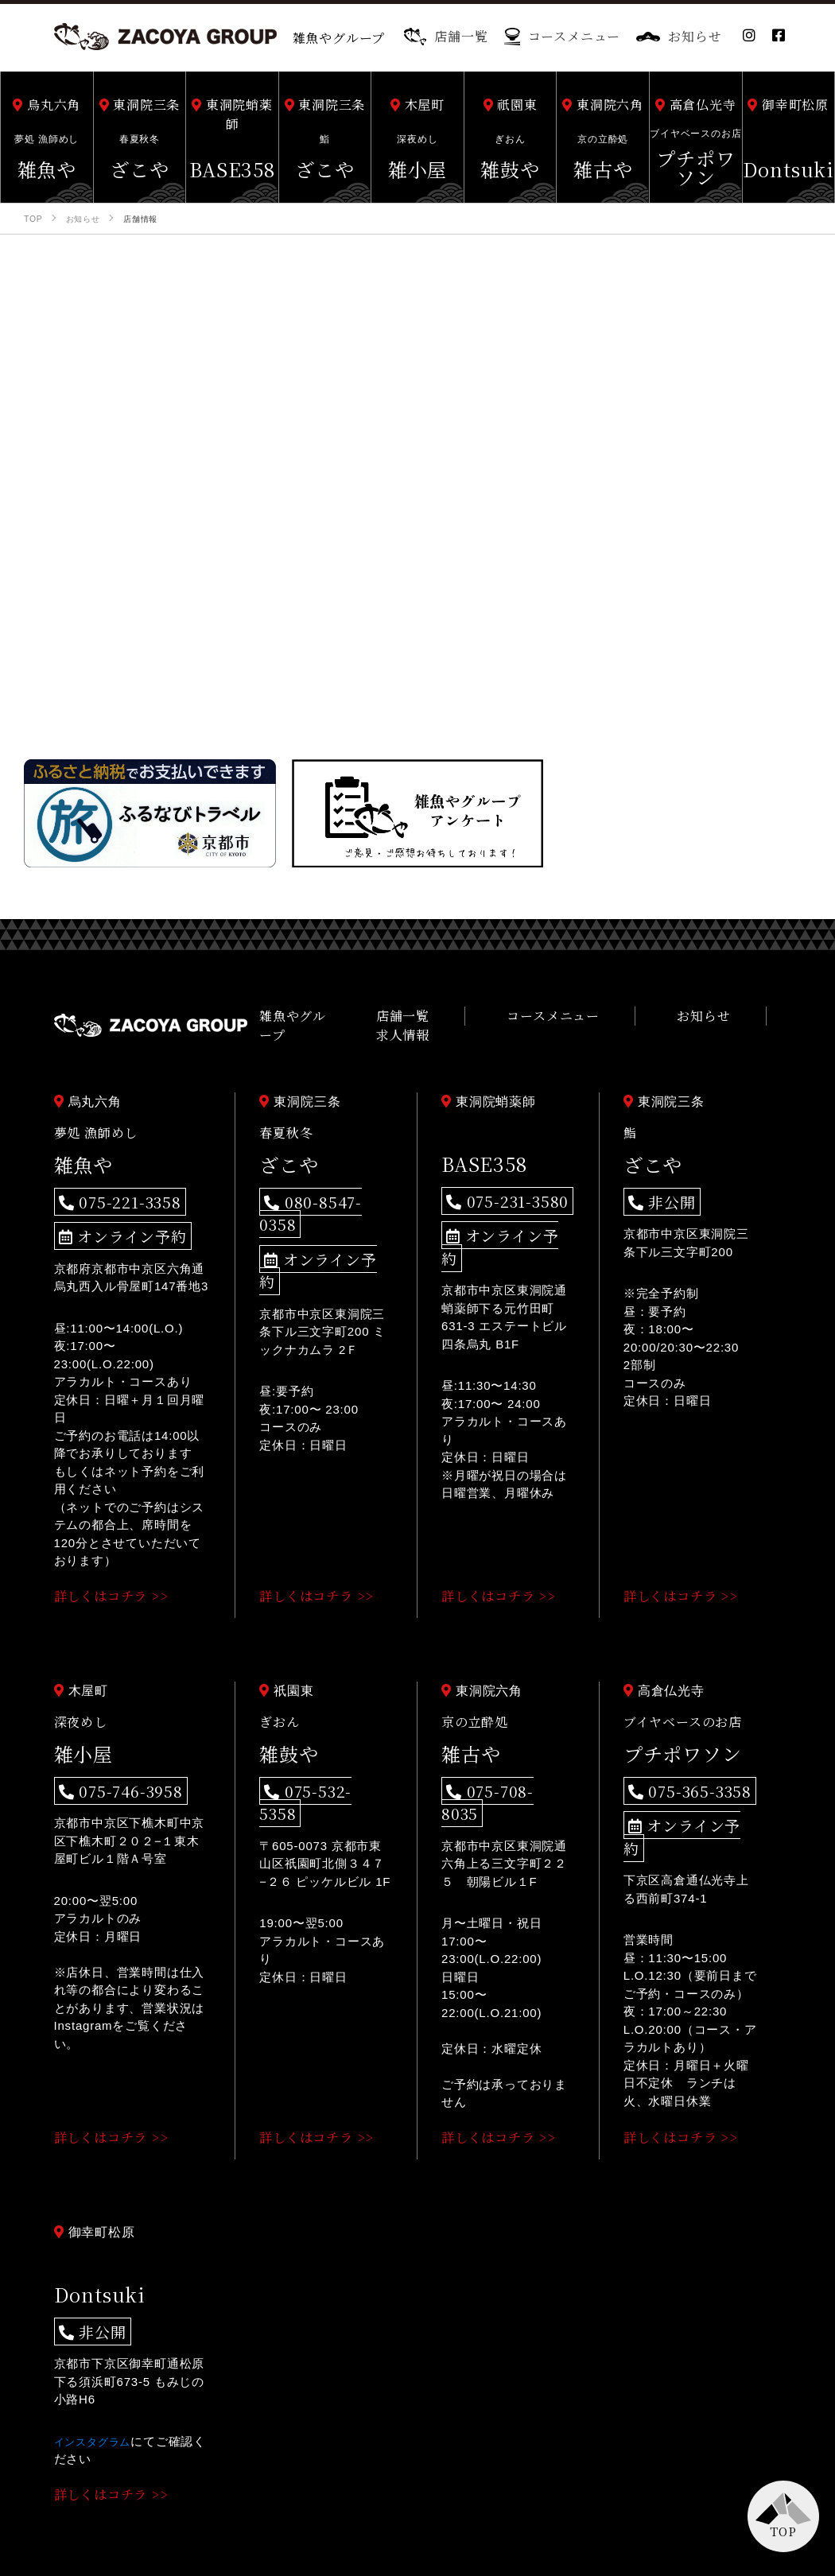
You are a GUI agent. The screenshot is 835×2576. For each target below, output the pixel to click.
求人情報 (754, 1020)
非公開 (655, 1189)
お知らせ (678, 36)
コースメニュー (562, 36)
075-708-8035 (496, 1769)
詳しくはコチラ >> (117, 1575)
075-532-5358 (314, 1769)
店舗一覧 (445, 36)
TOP (783, 2531)
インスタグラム (98, 2389)
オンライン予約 (110, 1219)
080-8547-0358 (317, 1189)
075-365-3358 (678, 1769)
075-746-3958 (108, 1769)
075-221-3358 (108, 1189)
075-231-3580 (495, 1189)
